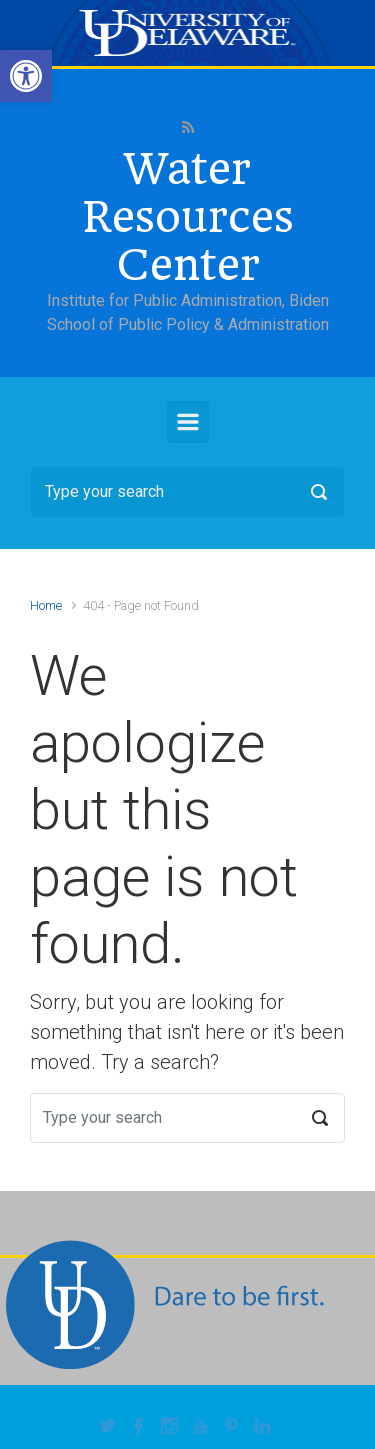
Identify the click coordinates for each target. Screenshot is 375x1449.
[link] (26, 76)
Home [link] (46, 605)
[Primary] (188, 422)
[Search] (187, 492)
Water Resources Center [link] (188, 217)
